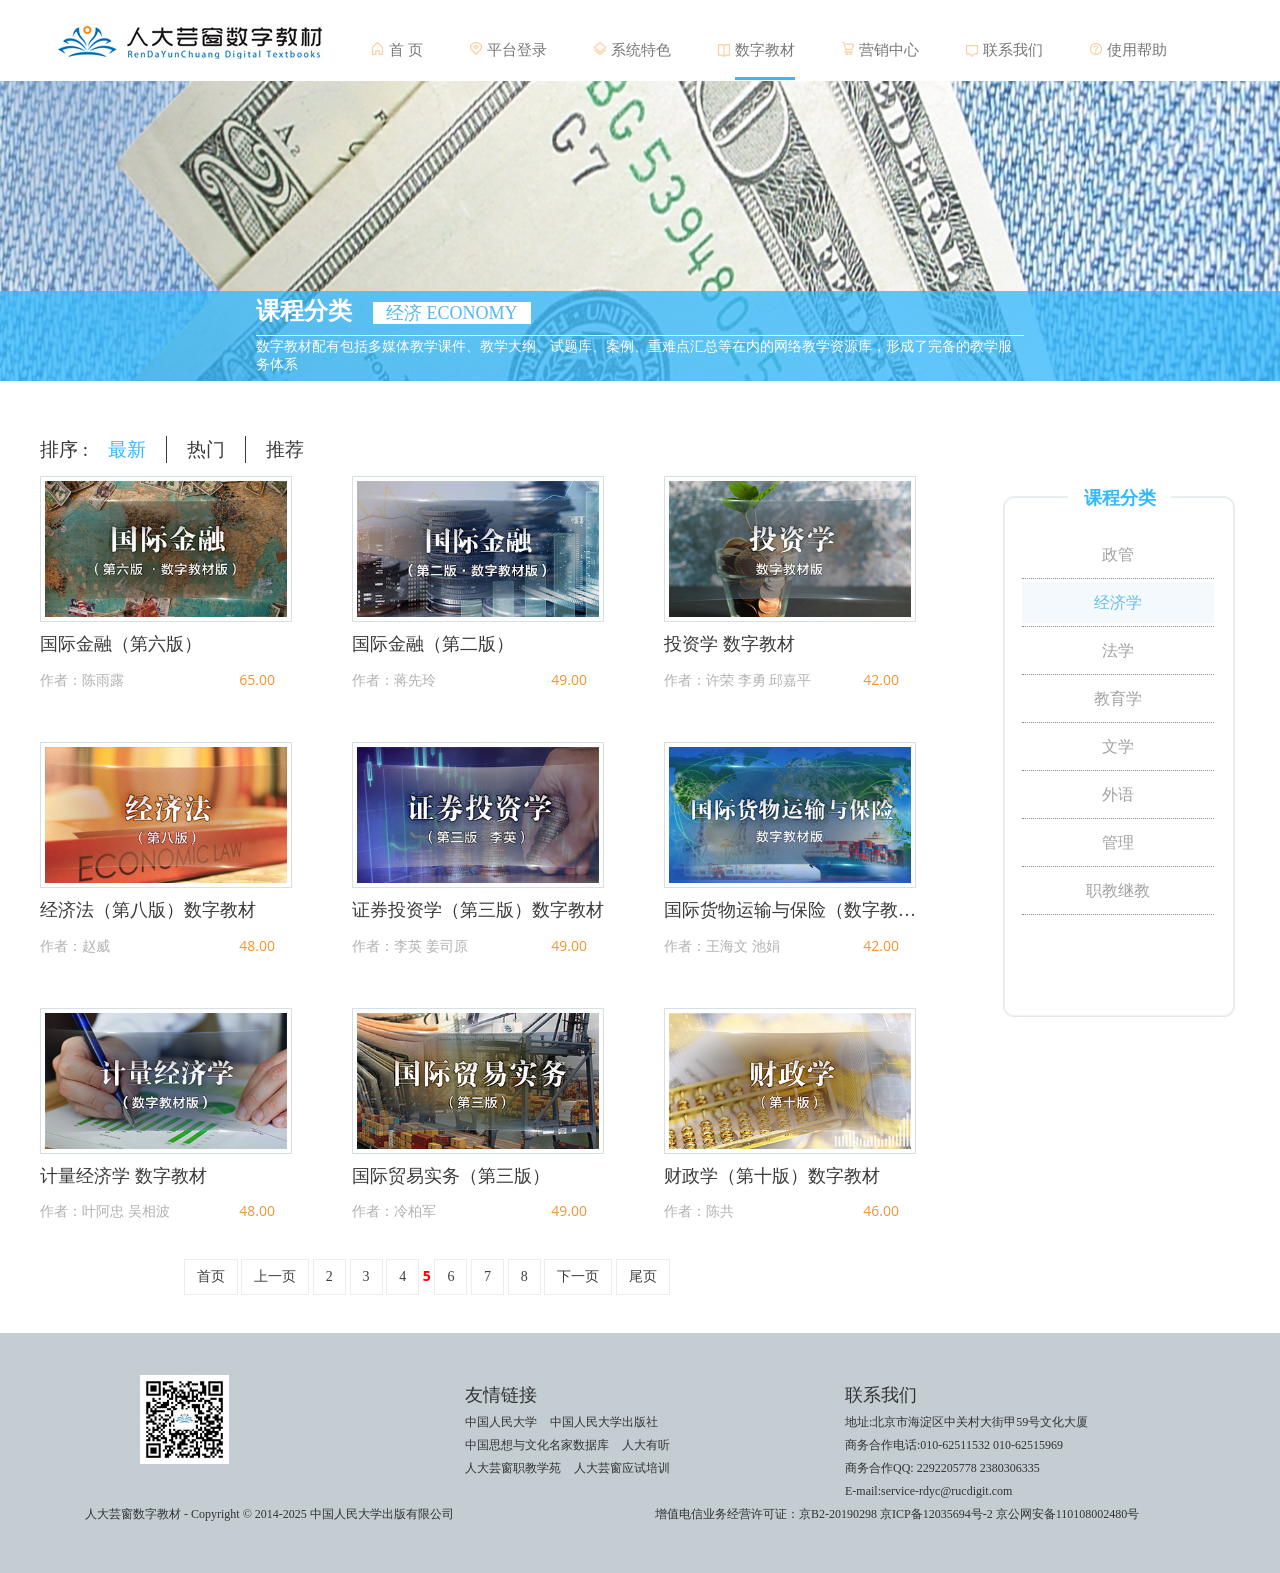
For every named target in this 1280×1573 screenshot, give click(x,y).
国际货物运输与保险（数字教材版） (790, 910)
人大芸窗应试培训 (622, 1468)
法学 (1118, 650)
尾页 (643, 1276)
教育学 (1118, 698)
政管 (1118, 554)
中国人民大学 (501, 1422)
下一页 (578, 1276)
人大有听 (646, 1445)
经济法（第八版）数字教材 (148, 910)
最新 (127, 449)
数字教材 (765, 50)
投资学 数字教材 (729, 644)
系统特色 (641, 50)
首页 (211, 1276)
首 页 (406, 50)
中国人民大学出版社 (604, 1422)
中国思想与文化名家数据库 (537, 1445)
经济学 (1118, 602)
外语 (1118, 794)
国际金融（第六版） (121, 644)
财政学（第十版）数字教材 (772, 1176)
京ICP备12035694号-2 (936, 1514)
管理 (1118, 842)
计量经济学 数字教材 (123, 1176)
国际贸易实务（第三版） (451, 1176)
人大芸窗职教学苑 (513, 1468)
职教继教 (1118, 890)
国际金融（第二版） (433, 644)
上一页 (275, 1276)
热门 (206, 449)
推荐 (285, 449)
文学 (1118, 746)
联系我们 (1013, 50)
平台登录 (517, 50)
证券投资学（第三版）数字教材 (478, 910)
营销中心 (889, 50)
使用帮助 (1137, 50)
